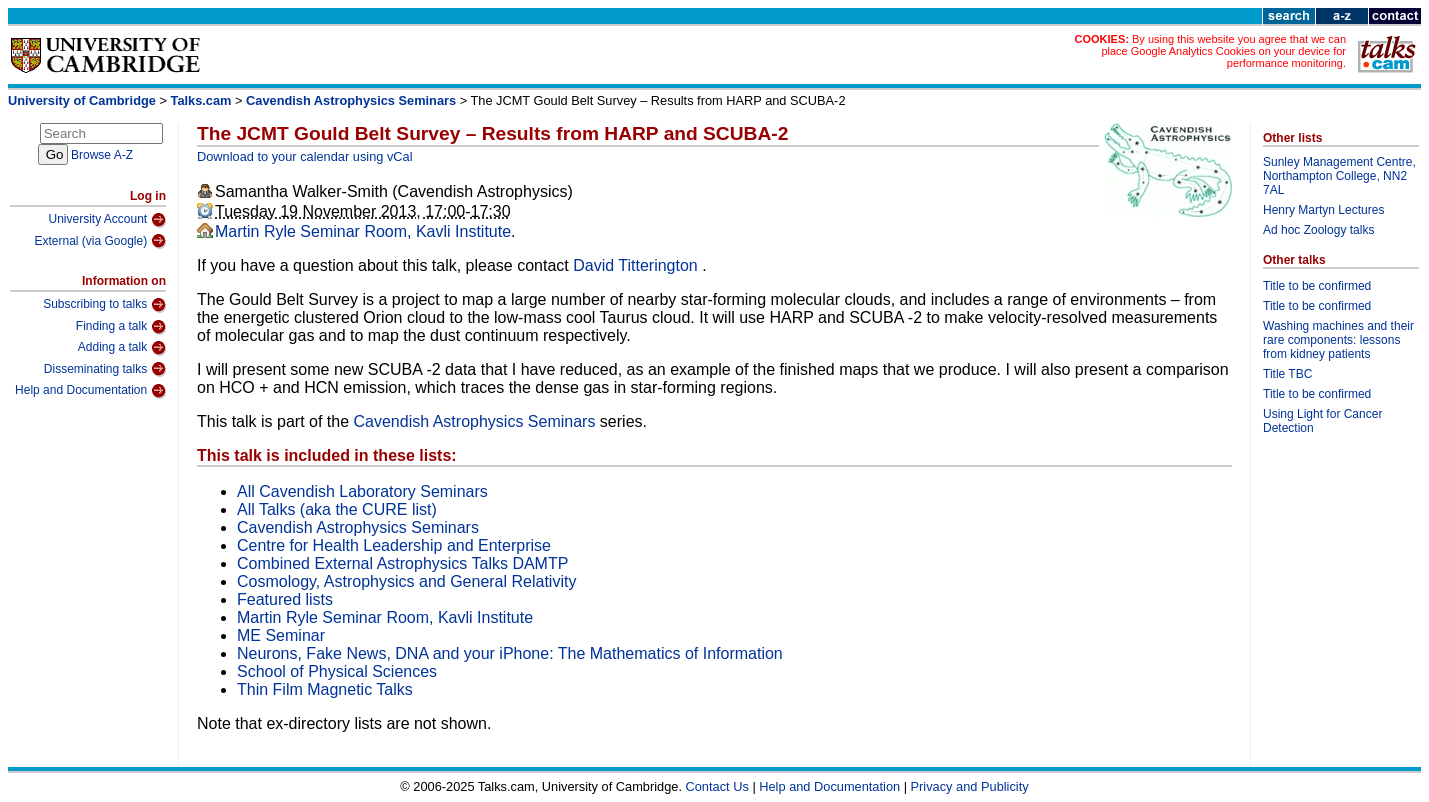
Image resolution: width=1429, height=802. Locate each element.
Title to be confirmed (1317, 286)
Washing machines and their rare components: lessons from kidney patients (1338, 340)
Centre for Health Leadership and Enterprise (394, 545)
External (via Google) (100, 241)
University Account (107, 220)
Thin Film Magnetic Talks (325, 689)
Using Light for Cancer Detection (1322, 421)
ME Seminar (281, 635)
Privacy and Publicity (970, 786)
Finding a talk (121, 327)
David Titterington (637, 265)
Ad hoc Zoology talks (1318, 230)
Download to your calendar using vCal (305, 156)
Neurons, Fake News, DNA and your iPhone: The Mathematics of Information (510, 653)
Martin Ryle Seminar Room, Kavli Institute (363, 231)
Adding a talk (122, 348)
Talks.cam (201, 100)
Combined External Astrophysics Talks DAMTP (402, 563)
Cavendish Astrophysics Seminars (351, 100)
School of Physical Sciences (337, 671)
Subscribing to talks (104, 305)
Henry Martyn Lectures (1323, 210)
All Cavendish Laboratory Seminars (362, 491)
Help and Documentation (90, 391)
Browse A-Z (102, 155)
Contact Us (717, 786)
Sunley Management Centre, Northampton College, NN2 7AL (1339, 176)
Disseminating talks (105, 369)
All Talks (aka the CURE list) (337, 509)
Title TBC (1287, 374)
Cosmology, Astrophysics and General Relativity (406, 581)
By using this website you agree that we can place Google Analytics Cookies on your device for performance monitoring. (1223, 51)
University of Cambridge (82, 100)
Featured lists (285, 599)
